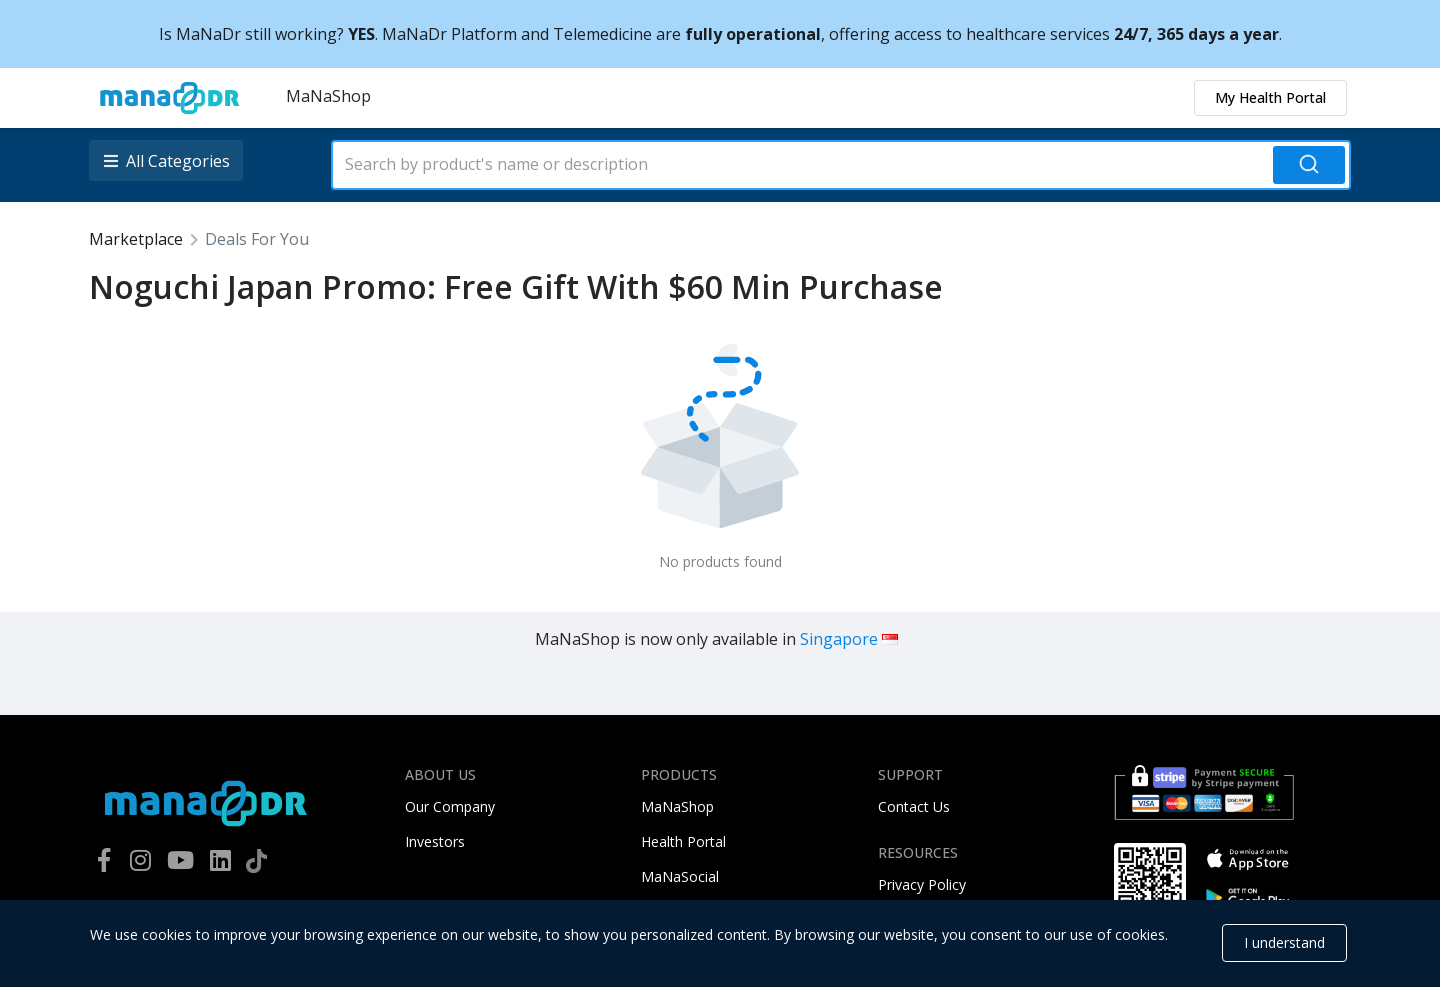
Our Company (450, 806)
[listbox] (168, 160)
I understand (1284, 942)
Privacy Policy (922, 884)
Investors (435, 841)
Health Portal (683, 841)
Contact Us (914, 806)
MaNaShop (328, 96)
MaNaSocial (680, 876)
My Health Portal (1270, 97)
